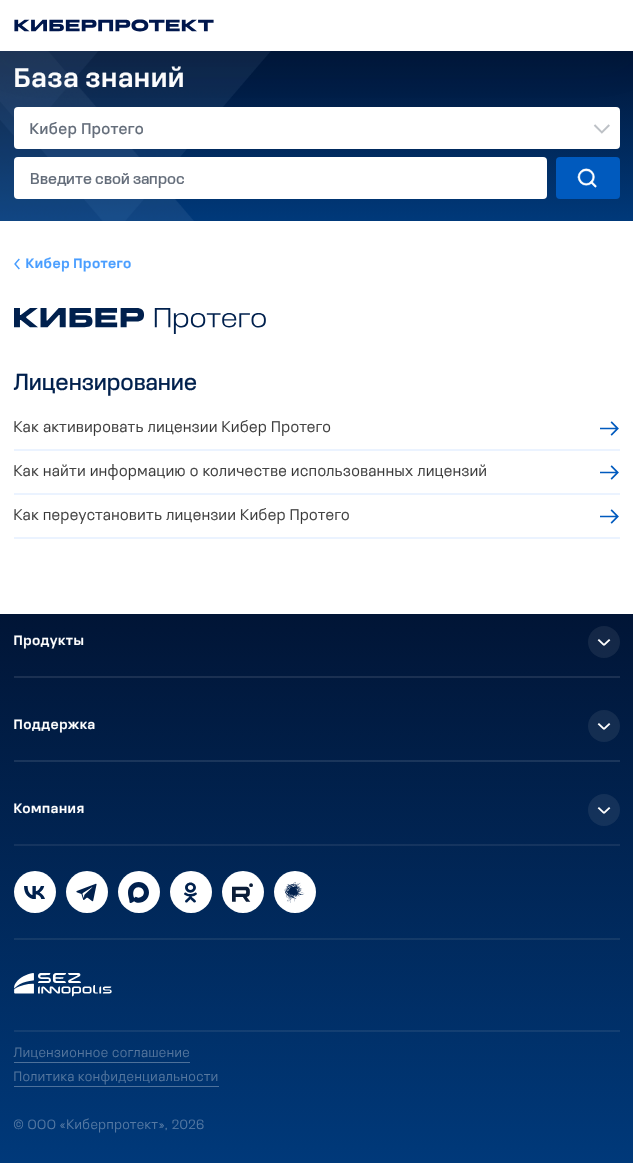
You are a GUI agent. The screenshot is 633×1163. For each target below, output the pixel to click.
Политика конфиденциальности (116, 1077)
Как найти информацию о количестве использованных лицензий (251, 472)
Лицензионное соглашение (102, 1053)
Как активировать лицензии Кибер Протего (173, 428)
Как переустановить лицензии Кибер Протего (182, 516)
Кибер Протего (79, 264)
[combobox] (317, 128)
